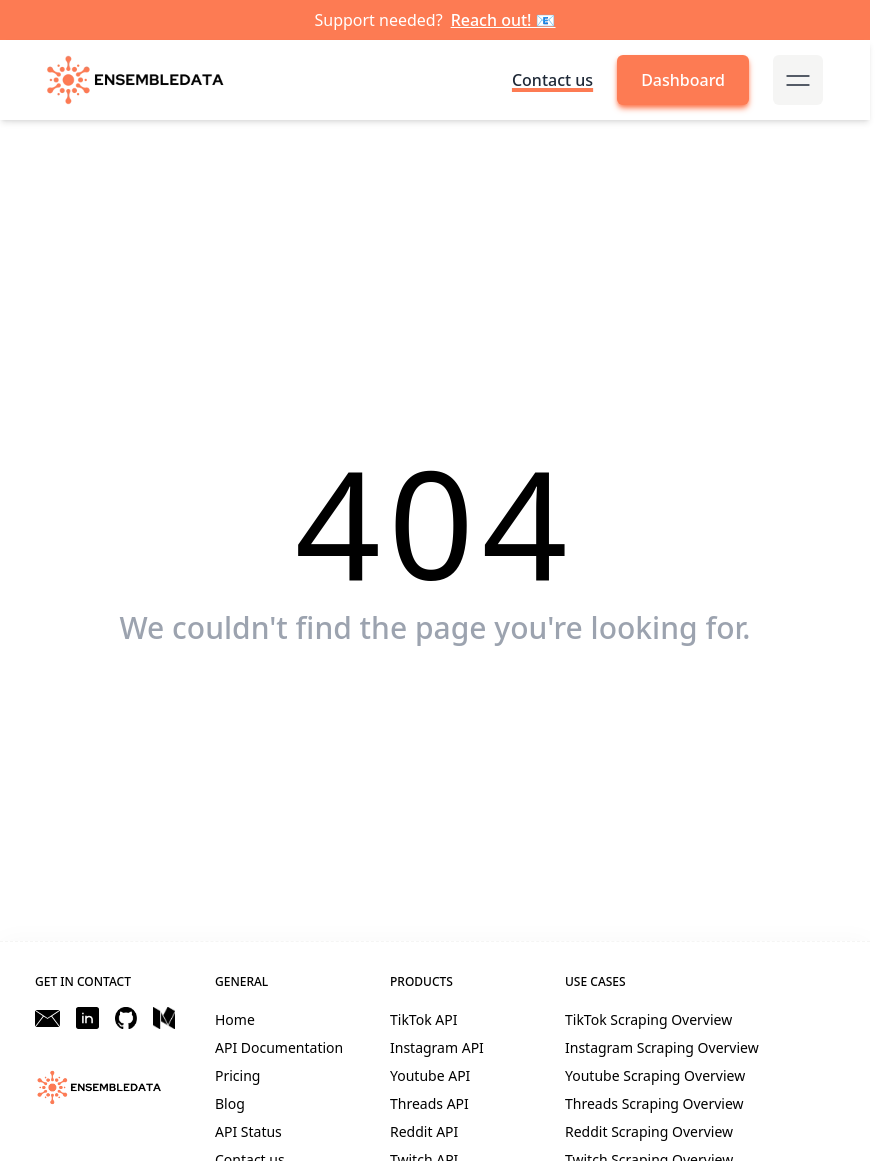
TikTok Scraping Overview (648, 1019)
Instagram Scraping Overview (662, 1047)
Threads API (429, 1103)
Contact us (552, 80)
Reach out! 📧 (503, 20)
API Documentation (279, 1047)
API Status (248, 1131)
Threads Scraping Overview (654, 1103)
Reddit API (424, 1131)
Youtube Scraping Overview (655, 1075)
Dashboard (683, 80)
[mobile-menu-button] (798, 80)
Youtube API (430, 1075)
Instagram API (437, 1047)
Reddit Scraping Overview (649, 1131)
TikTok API (423, 1019)
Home (235, 1019)
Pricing (237, 1075)
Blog (230, 1103)
